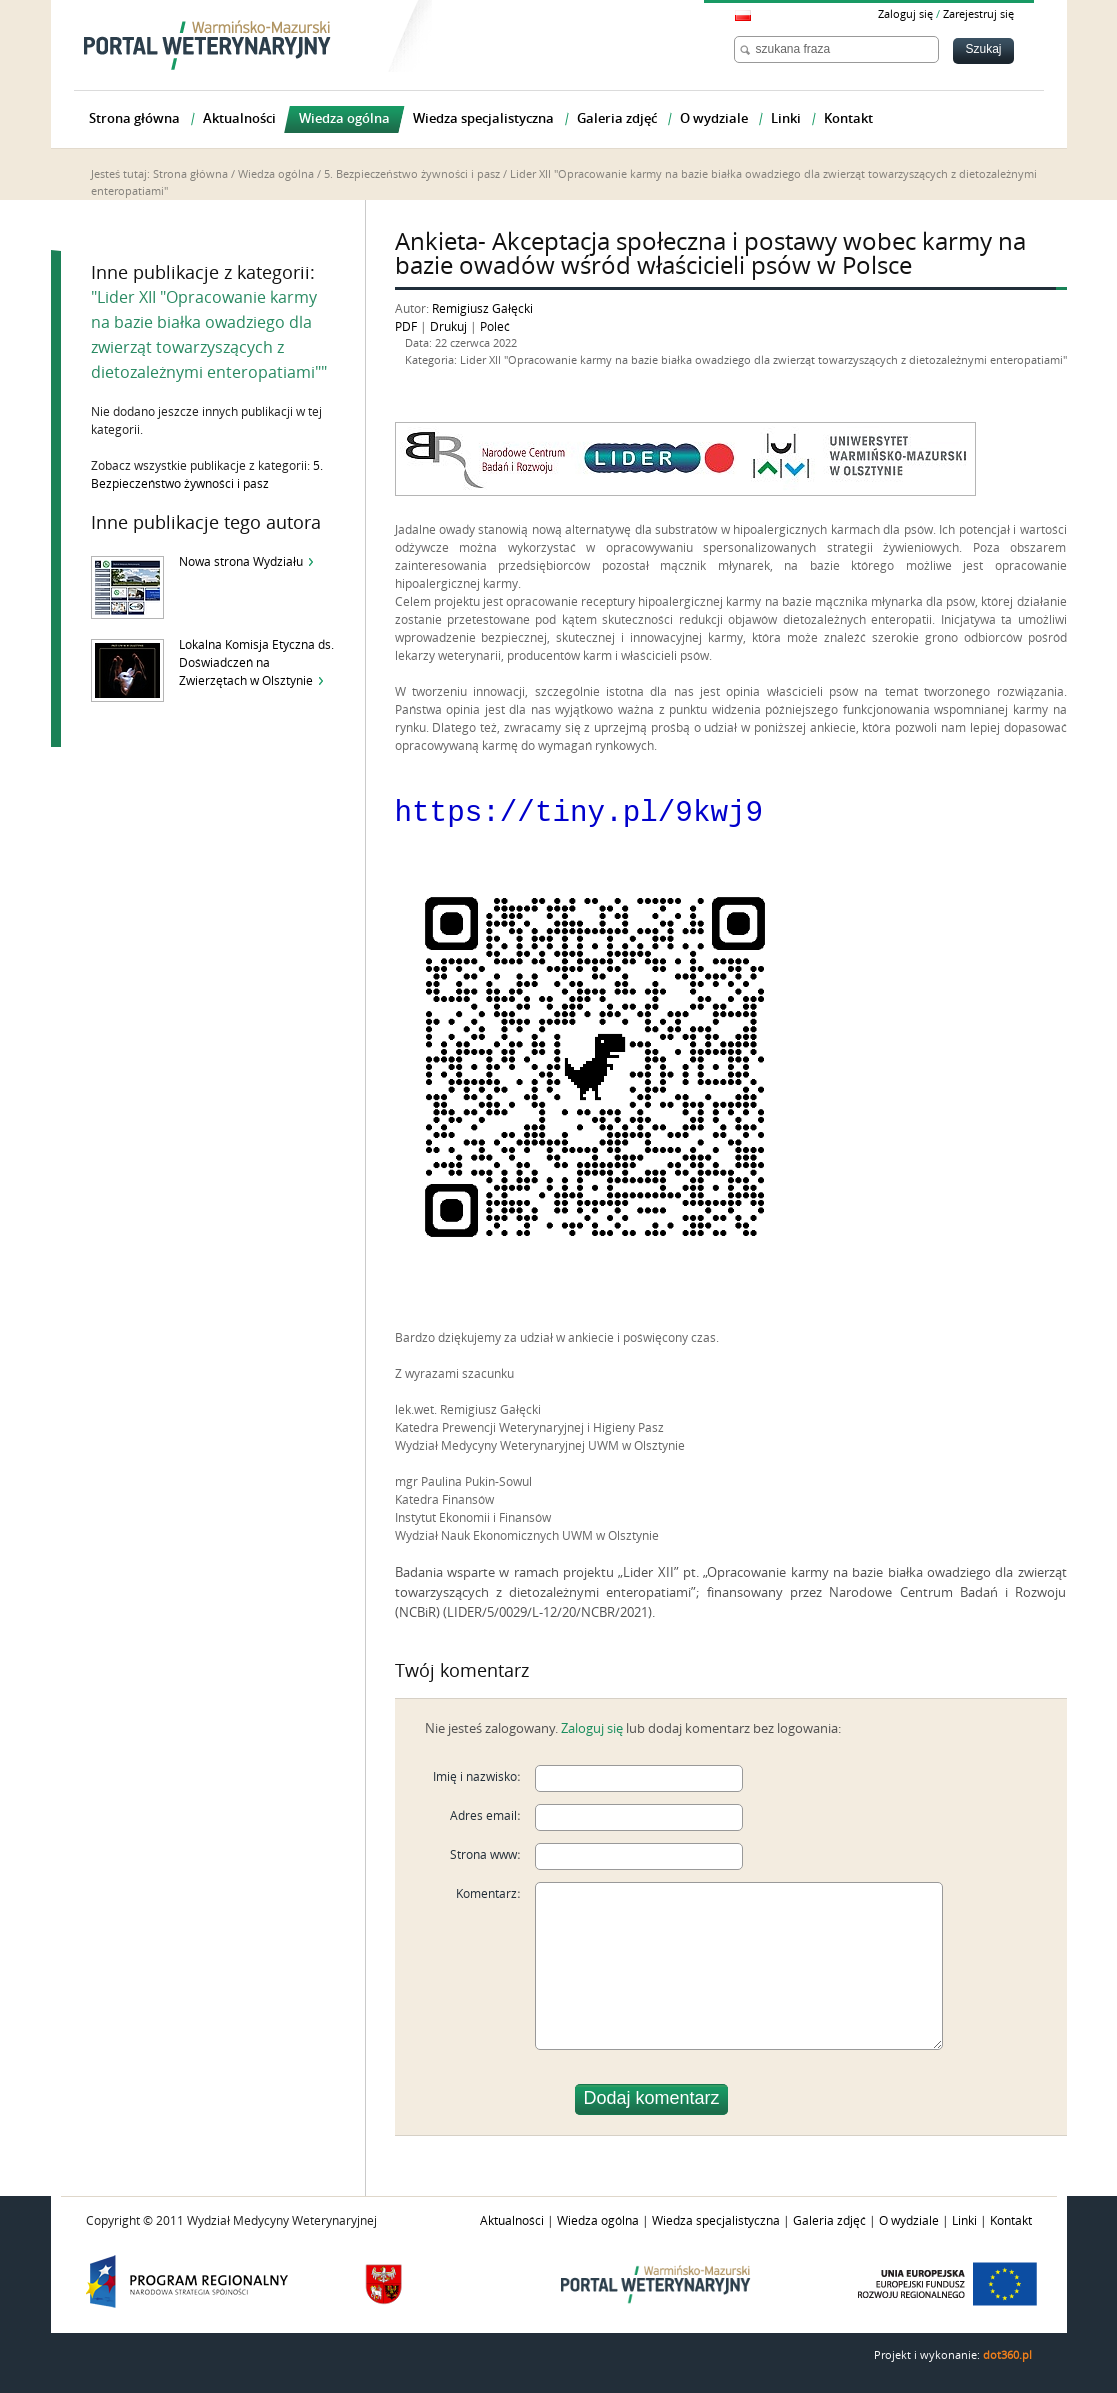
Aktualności (512, 2220)
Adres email (483, 1815)
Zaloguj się (905, 14)
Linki (964, 2220)
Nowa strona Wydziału (241, 562)
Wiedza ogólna (276, 174)
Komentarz (486, 1893)
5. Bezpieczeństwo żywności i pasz (412, 174)
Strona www (483, 1854)
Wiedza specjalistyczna (716, 2220)
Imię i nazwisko (475, 1776)
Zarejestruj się (978, 14)
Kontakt (1011, 2220)
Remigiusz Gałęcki (482, 309)
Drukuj (448, 327)
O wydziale (909, 2220)
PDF (406, 327)
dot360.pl (1007, 2354)
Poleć (495, 327)
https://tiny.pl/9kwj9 (579, 810)
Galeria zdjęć (829, 2220)
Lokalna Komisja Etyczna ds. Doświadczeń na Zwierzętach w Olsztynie (256, 663)
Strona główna (190, 174)
